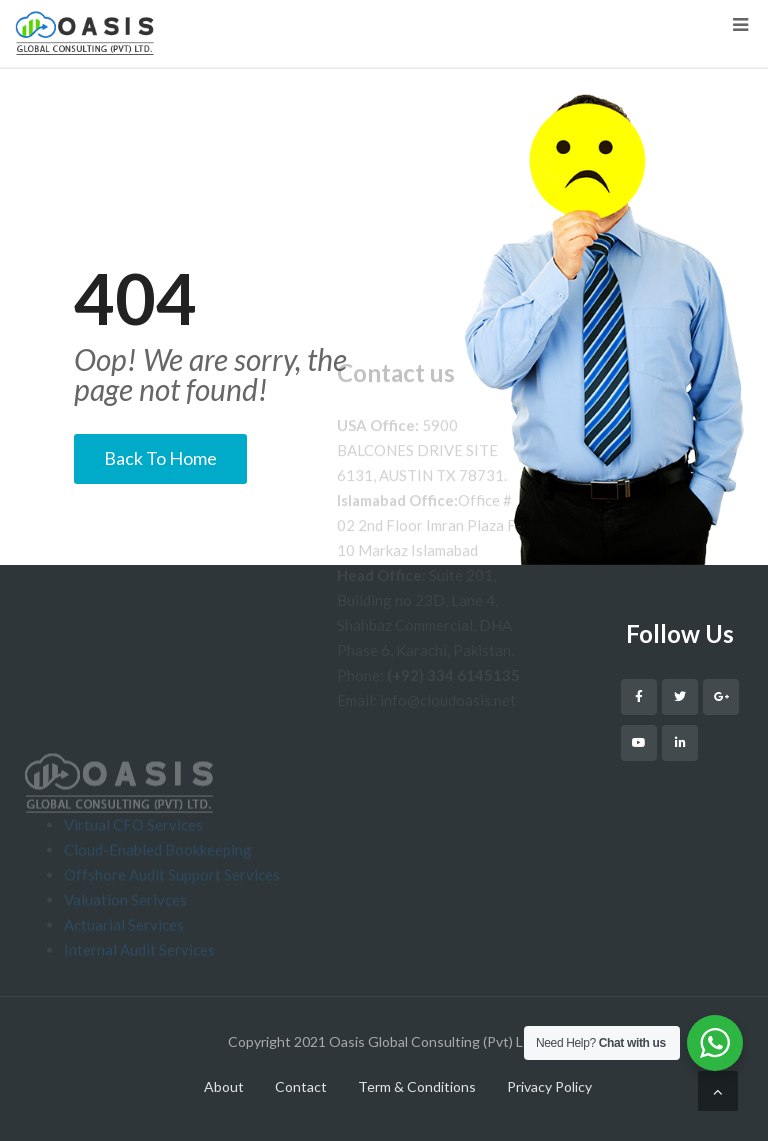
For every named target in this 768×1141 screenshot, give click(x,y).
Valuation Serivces (125, 933)
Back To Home (160, 458)
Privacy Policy (549, 1086)
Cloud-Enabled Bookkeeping (158, 883)
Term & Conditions (417, 1086)
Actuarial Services (124, 958)
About (224, 1086)
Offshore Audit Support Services (172, 908)
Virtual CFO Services (133, 858)
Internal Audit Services (139, 983)
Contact (301, 1086)
